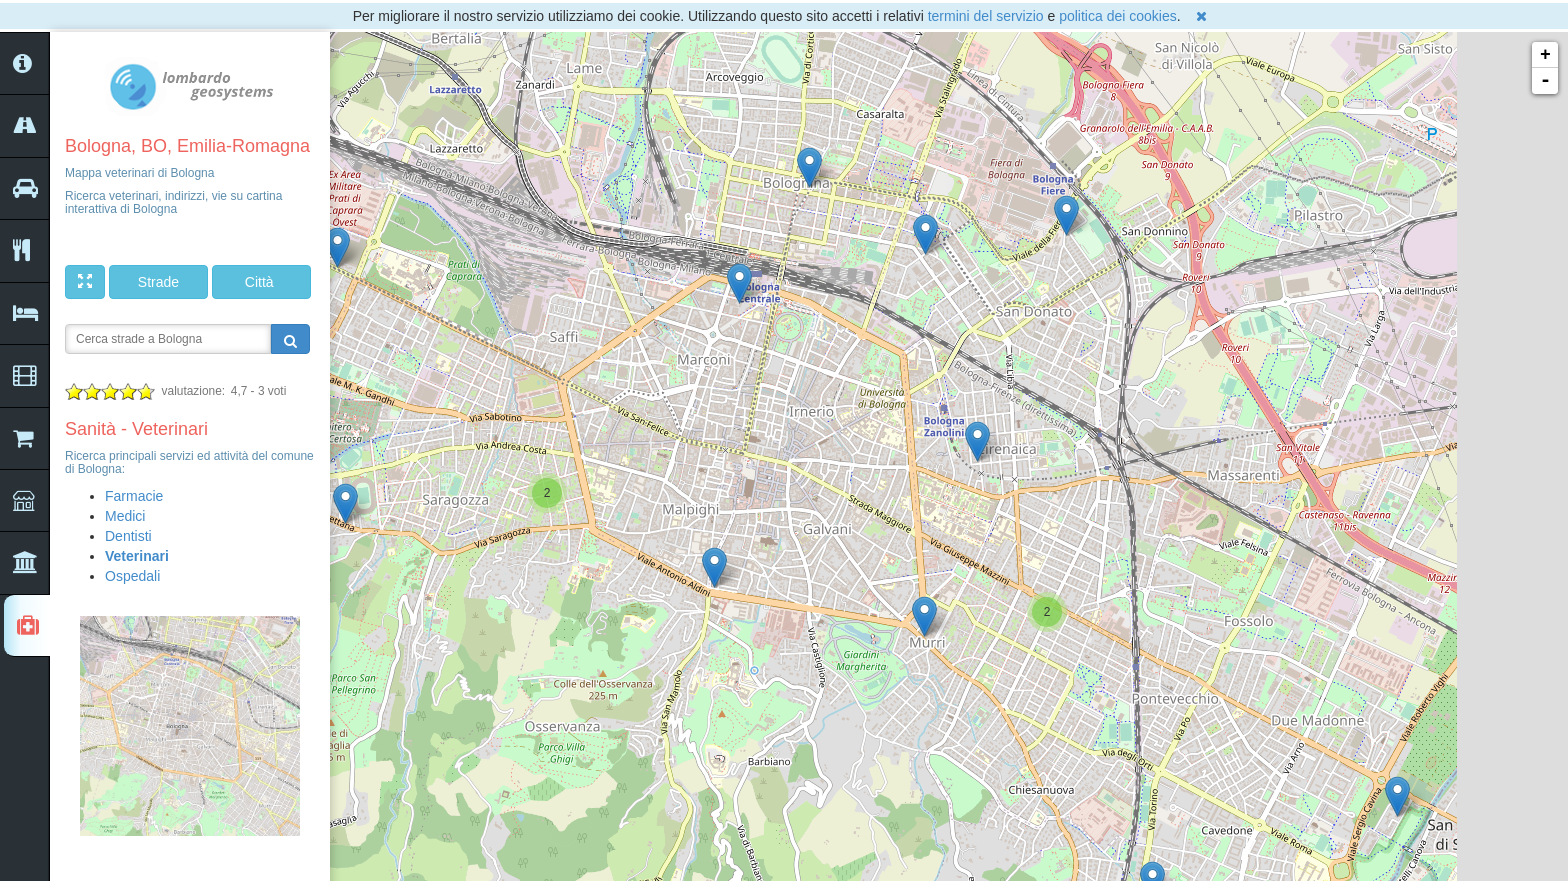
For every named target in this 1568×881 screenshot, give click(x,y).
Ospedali (132, 576)
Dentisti (128, 536)
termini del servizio (986, 16)
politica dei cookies (1118, 16)
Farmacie (134, 496)
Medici (125, 516)
